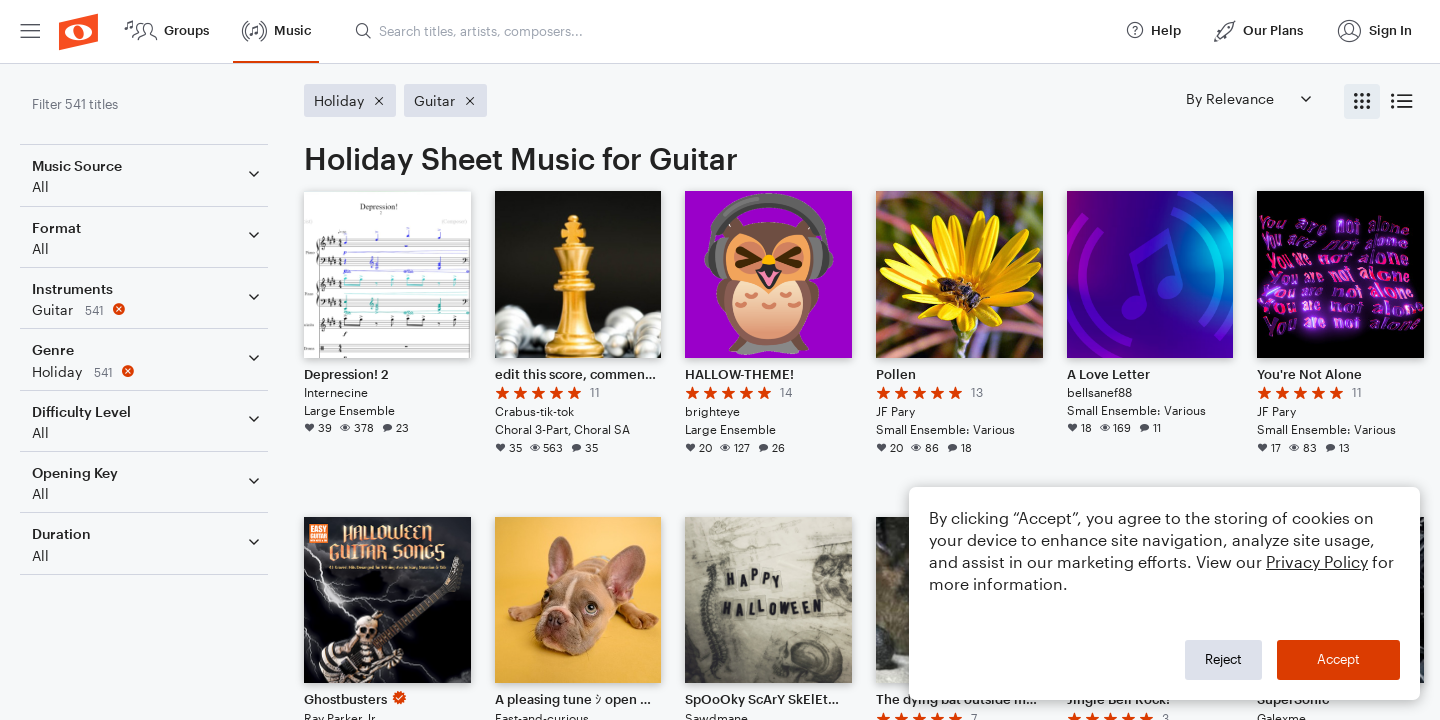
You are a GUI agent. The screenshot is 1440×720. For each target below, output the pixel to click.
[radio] (1362, 101)
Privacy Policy (1317, 561)
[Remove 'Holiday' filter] (148, 371)
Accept (1338, 659)
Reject (1223, 659)
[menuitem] (30, 31)
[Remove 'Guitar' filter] (148, 309)
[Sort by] (1248, 98)
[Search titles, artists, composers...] (731, 31)
